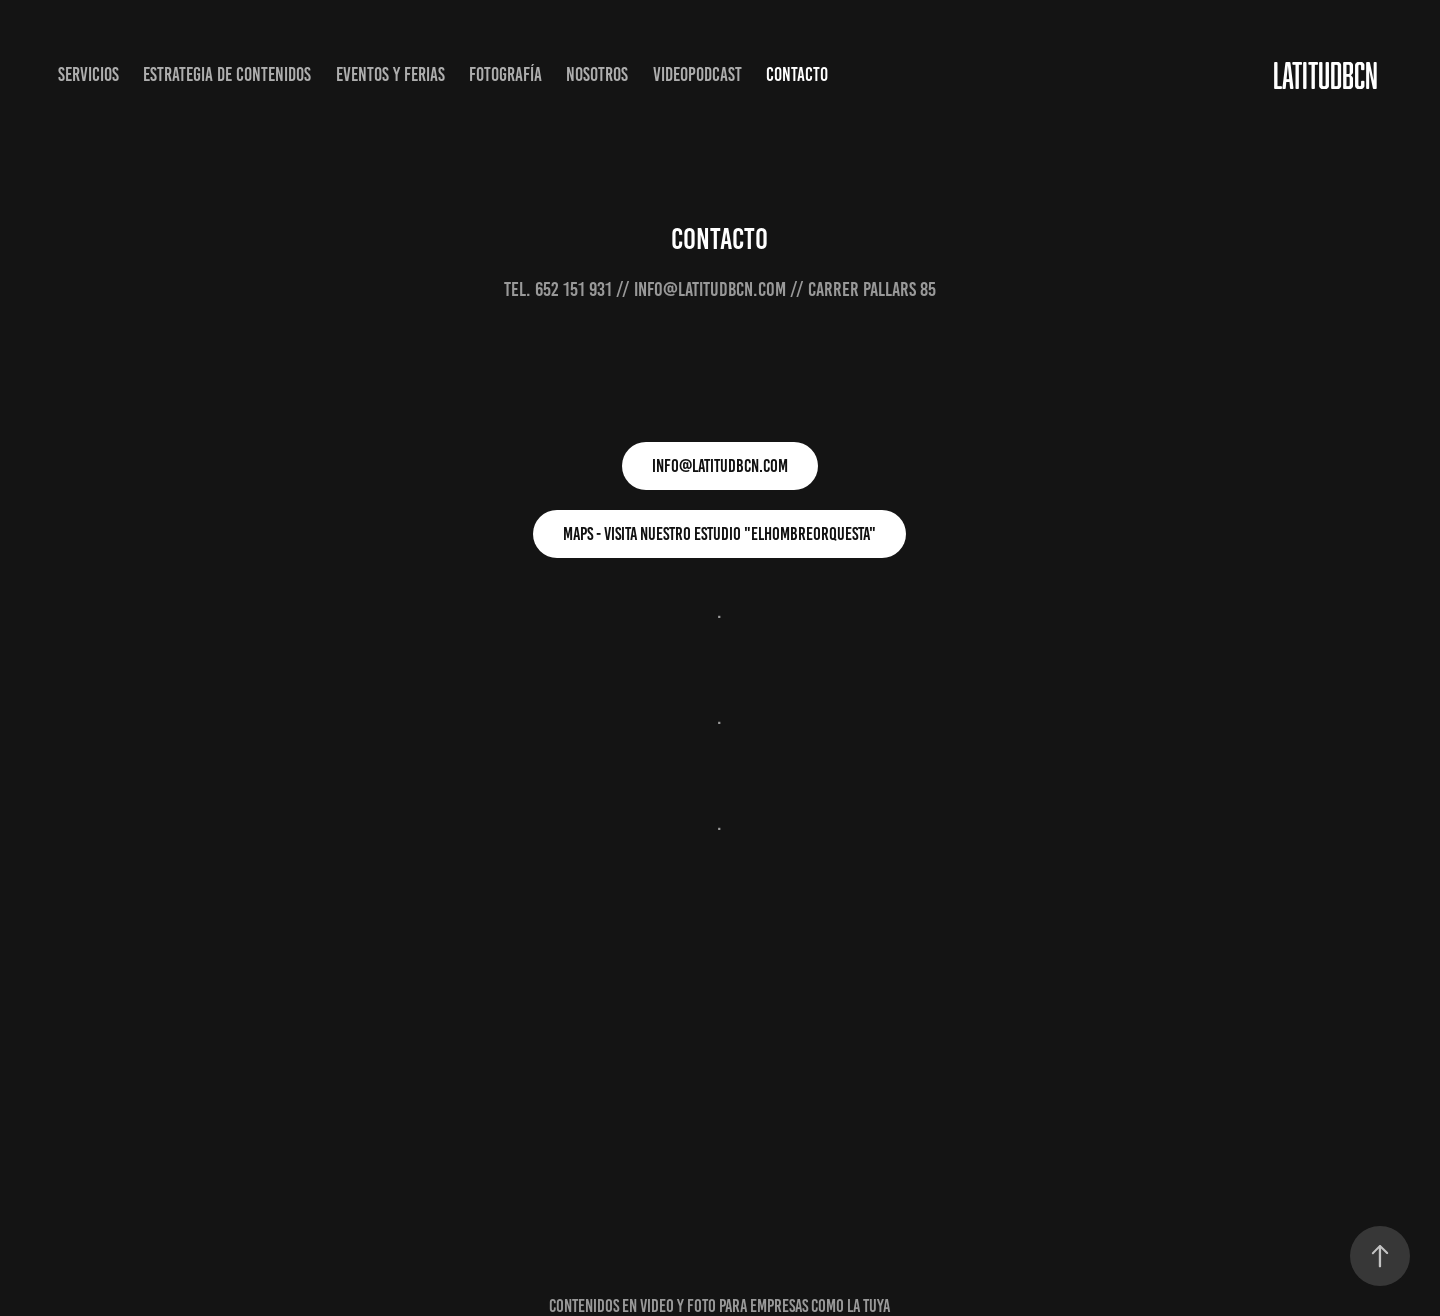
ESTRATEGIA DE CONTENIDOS (227, 74)
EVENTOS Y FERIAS (390, 74)
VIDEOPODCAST (697, 74)
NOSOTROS (597, 74)
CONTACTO (797, 74)
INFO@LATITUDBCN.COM (720, 466)
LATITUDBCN (1325, 75)
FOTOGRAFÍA (505, 74)
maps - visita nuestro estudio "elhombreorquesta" (719, 534)
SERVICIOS (88, 74)
